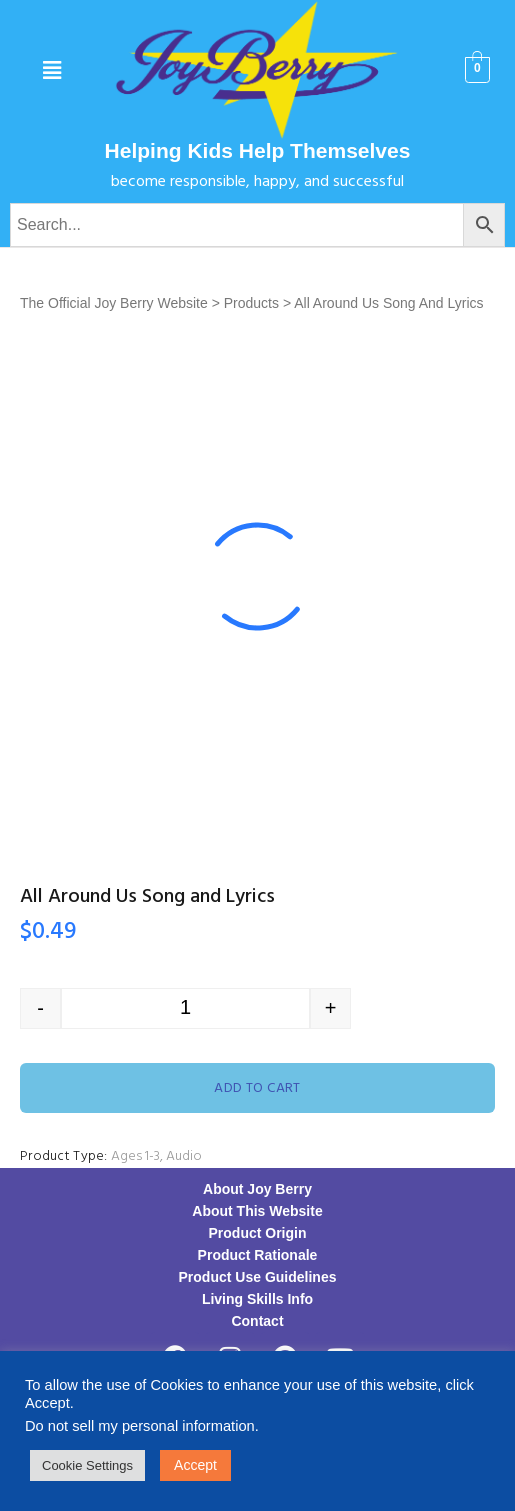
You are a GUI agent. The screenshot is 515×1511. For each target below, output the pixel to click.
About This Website (257, 1211)
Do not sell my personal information (140, 1426)
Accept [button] (195, 1465)
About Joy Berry (257, 1189)
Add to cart (257, 1088)
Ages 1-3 (135, 1156)
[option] (257, 576)
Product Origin (258, 1233)
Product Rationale (258, 1255)
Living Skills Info (257, 1299)
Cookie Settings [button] (87, 1465)
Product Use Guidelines (258, 1277)
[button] (51, 70)
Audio (184, 1156)
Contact (257, 1321)
